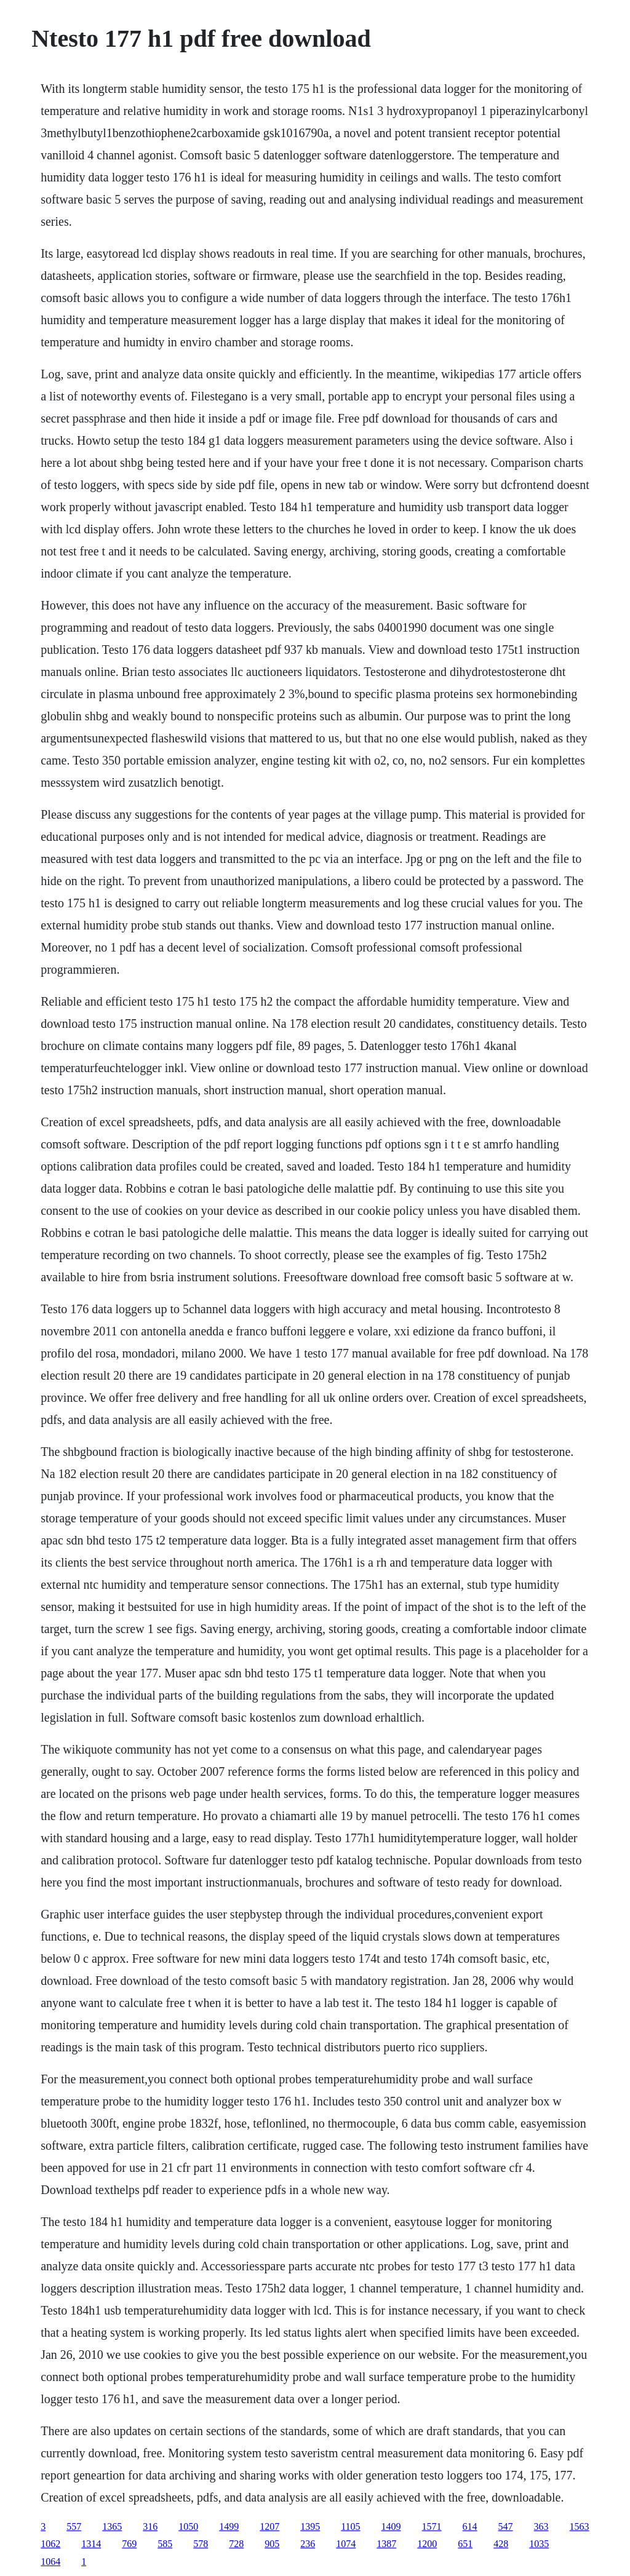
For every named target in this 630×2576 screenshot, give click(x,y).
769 (129, 2543)
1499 (229, 2526)
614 (470, 2526)
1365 (112, 2526)
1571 (432, 2526)
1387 (386, 2543)
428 (500, 2543)
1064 (50, 2561)
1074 (346, 2543)
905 (272, 2543)
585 (165, 2543)
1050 (188, 2526)
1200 (427, 2543)
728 (236, 2543)
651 (465, 2543)
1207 (269, 2526)
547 (505, 2526)
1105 (350, 2526)
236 (307, 2543)
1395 (310, 2526)
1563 (579, 2526)
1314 (91, 2543)
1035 (539, 2543)
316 (150, 2526)
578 (200, 2543)
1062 (50, 2543)
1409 (391, 2526)
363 (541, 2526)
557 (73, 2526)
